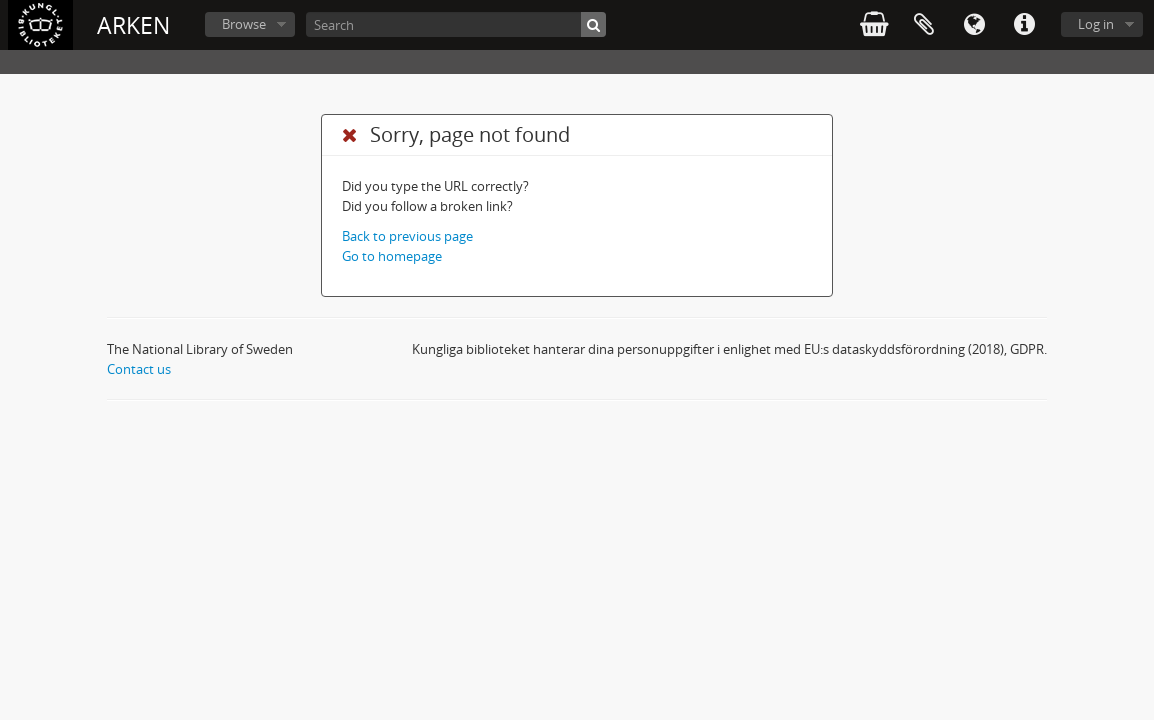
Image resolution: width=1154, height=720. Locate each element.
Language (974, 25)
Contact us (139, 369)
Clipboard (924, 25)
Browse (244, 24)
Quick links (1024, 25)
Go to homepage (392, 256)
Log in (1096, 24)
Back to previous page (407, 236)
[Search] (456, 24)
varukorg (874, 25)
